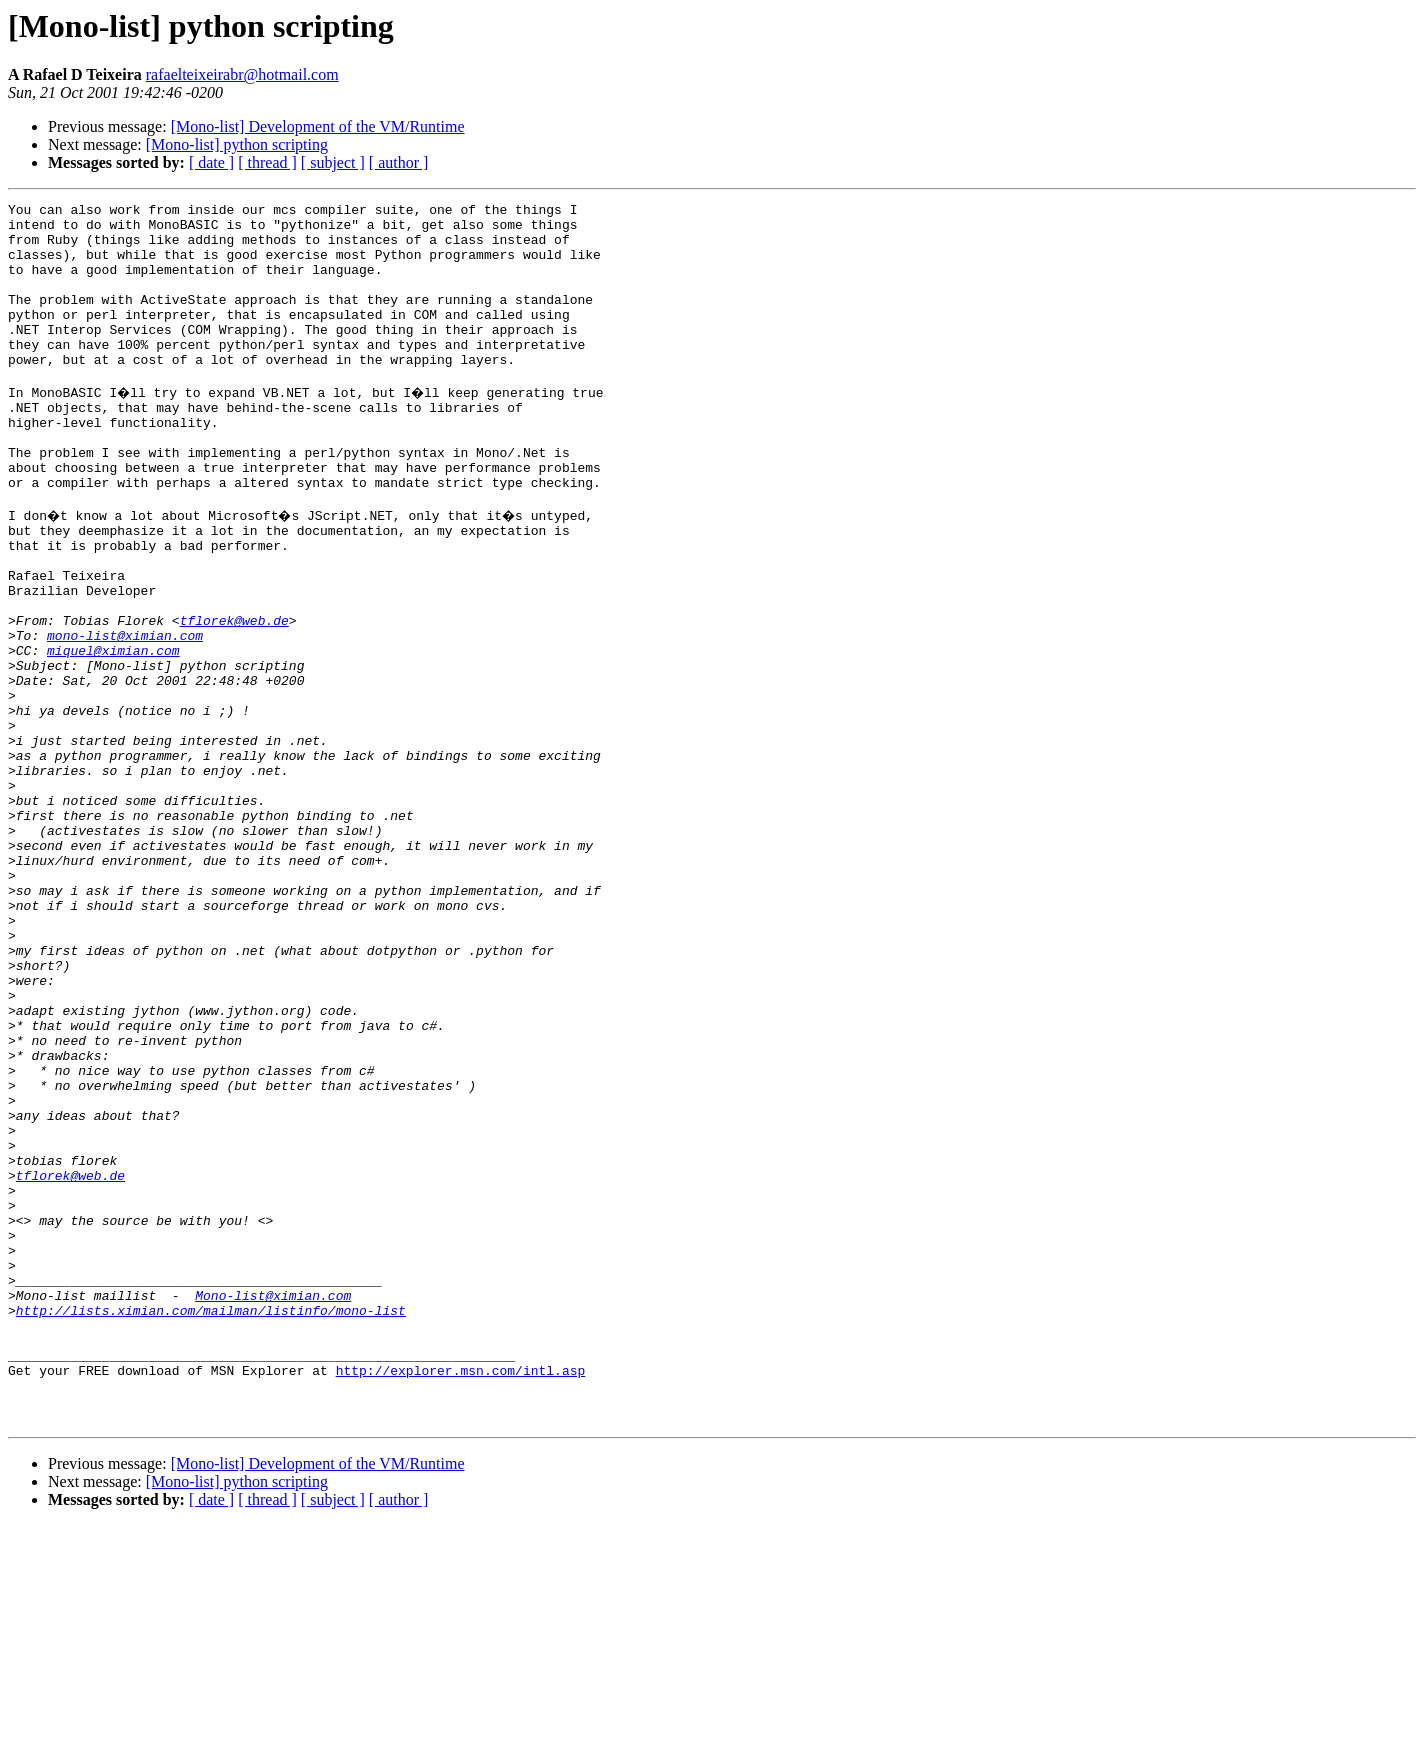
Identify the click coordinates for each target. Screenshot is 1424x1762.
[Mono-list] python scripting (237, 144)
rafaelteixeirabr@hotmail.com (242, 74)
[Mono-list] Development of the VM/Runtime (318, 126)
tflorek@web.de (234, 698)
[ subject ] (333, 162)
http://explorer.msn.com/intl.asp (461, 1598)
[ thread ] (267, 162)
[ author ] (399, 162)
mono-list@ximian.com (125, 716)
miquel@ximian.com (113, 734)
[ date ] (211, 162)
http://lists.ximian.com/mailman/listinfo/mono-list (211, 1526)
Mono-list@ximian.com (273, 1508)
